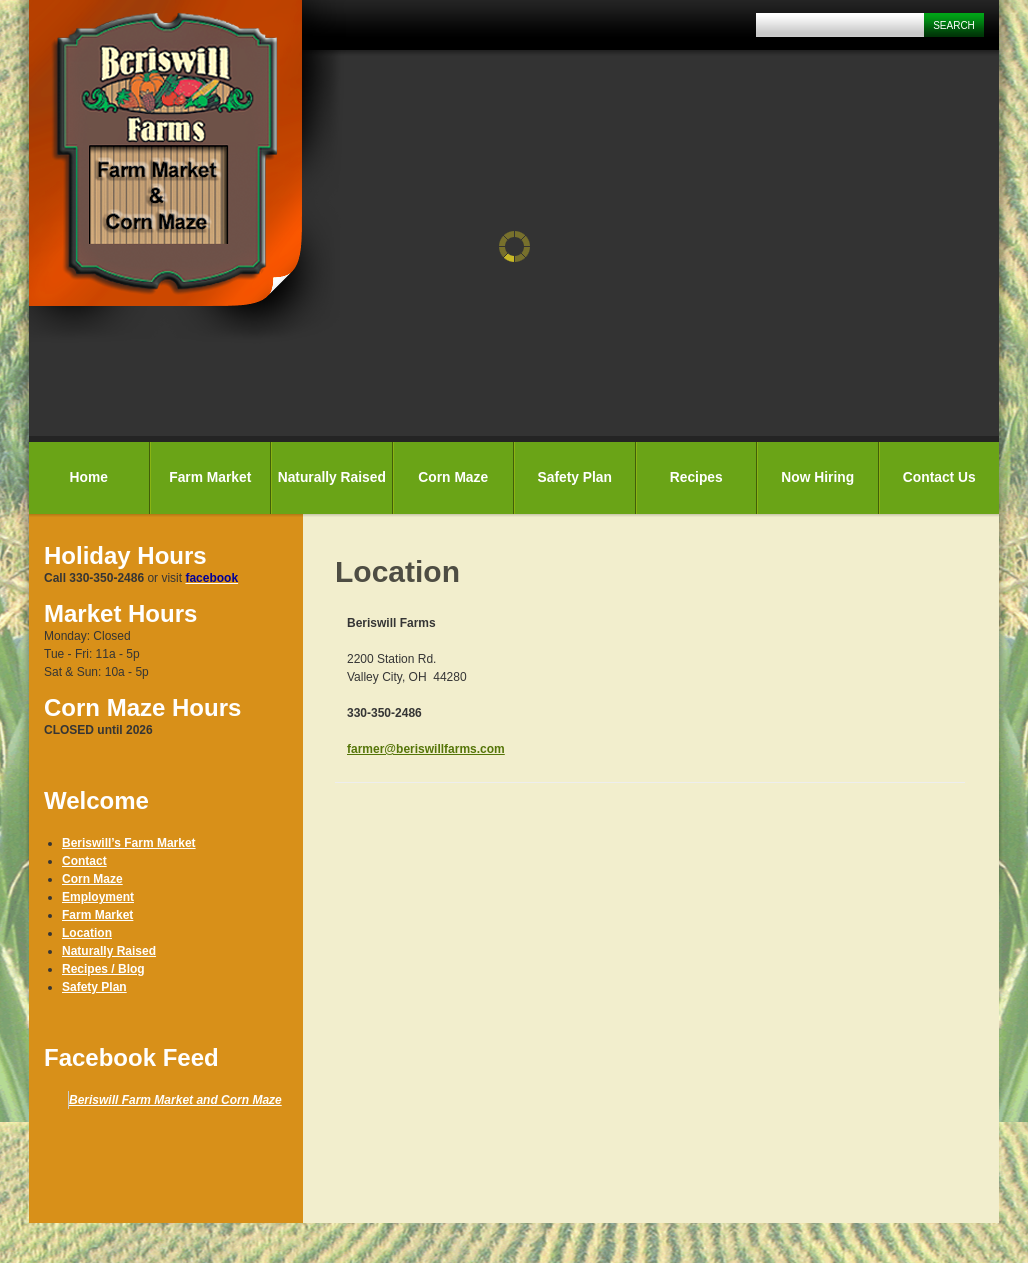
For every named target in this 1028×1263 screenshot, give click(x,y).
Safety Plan (575, 477)
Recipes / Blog (103, 969)
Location (87, 933)
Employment (98, 897)
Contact (84, 861)
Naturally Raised (332, 477)
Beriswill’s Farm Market (129, 843)
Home (89, 477)
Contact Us (939, 477)
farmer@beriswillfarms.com (426, 749)
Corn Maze (453, 477)
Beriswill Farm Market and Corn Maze (175, 1100)
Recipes (696, 477)
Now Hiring (817, 477)
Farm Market (210, 477)
